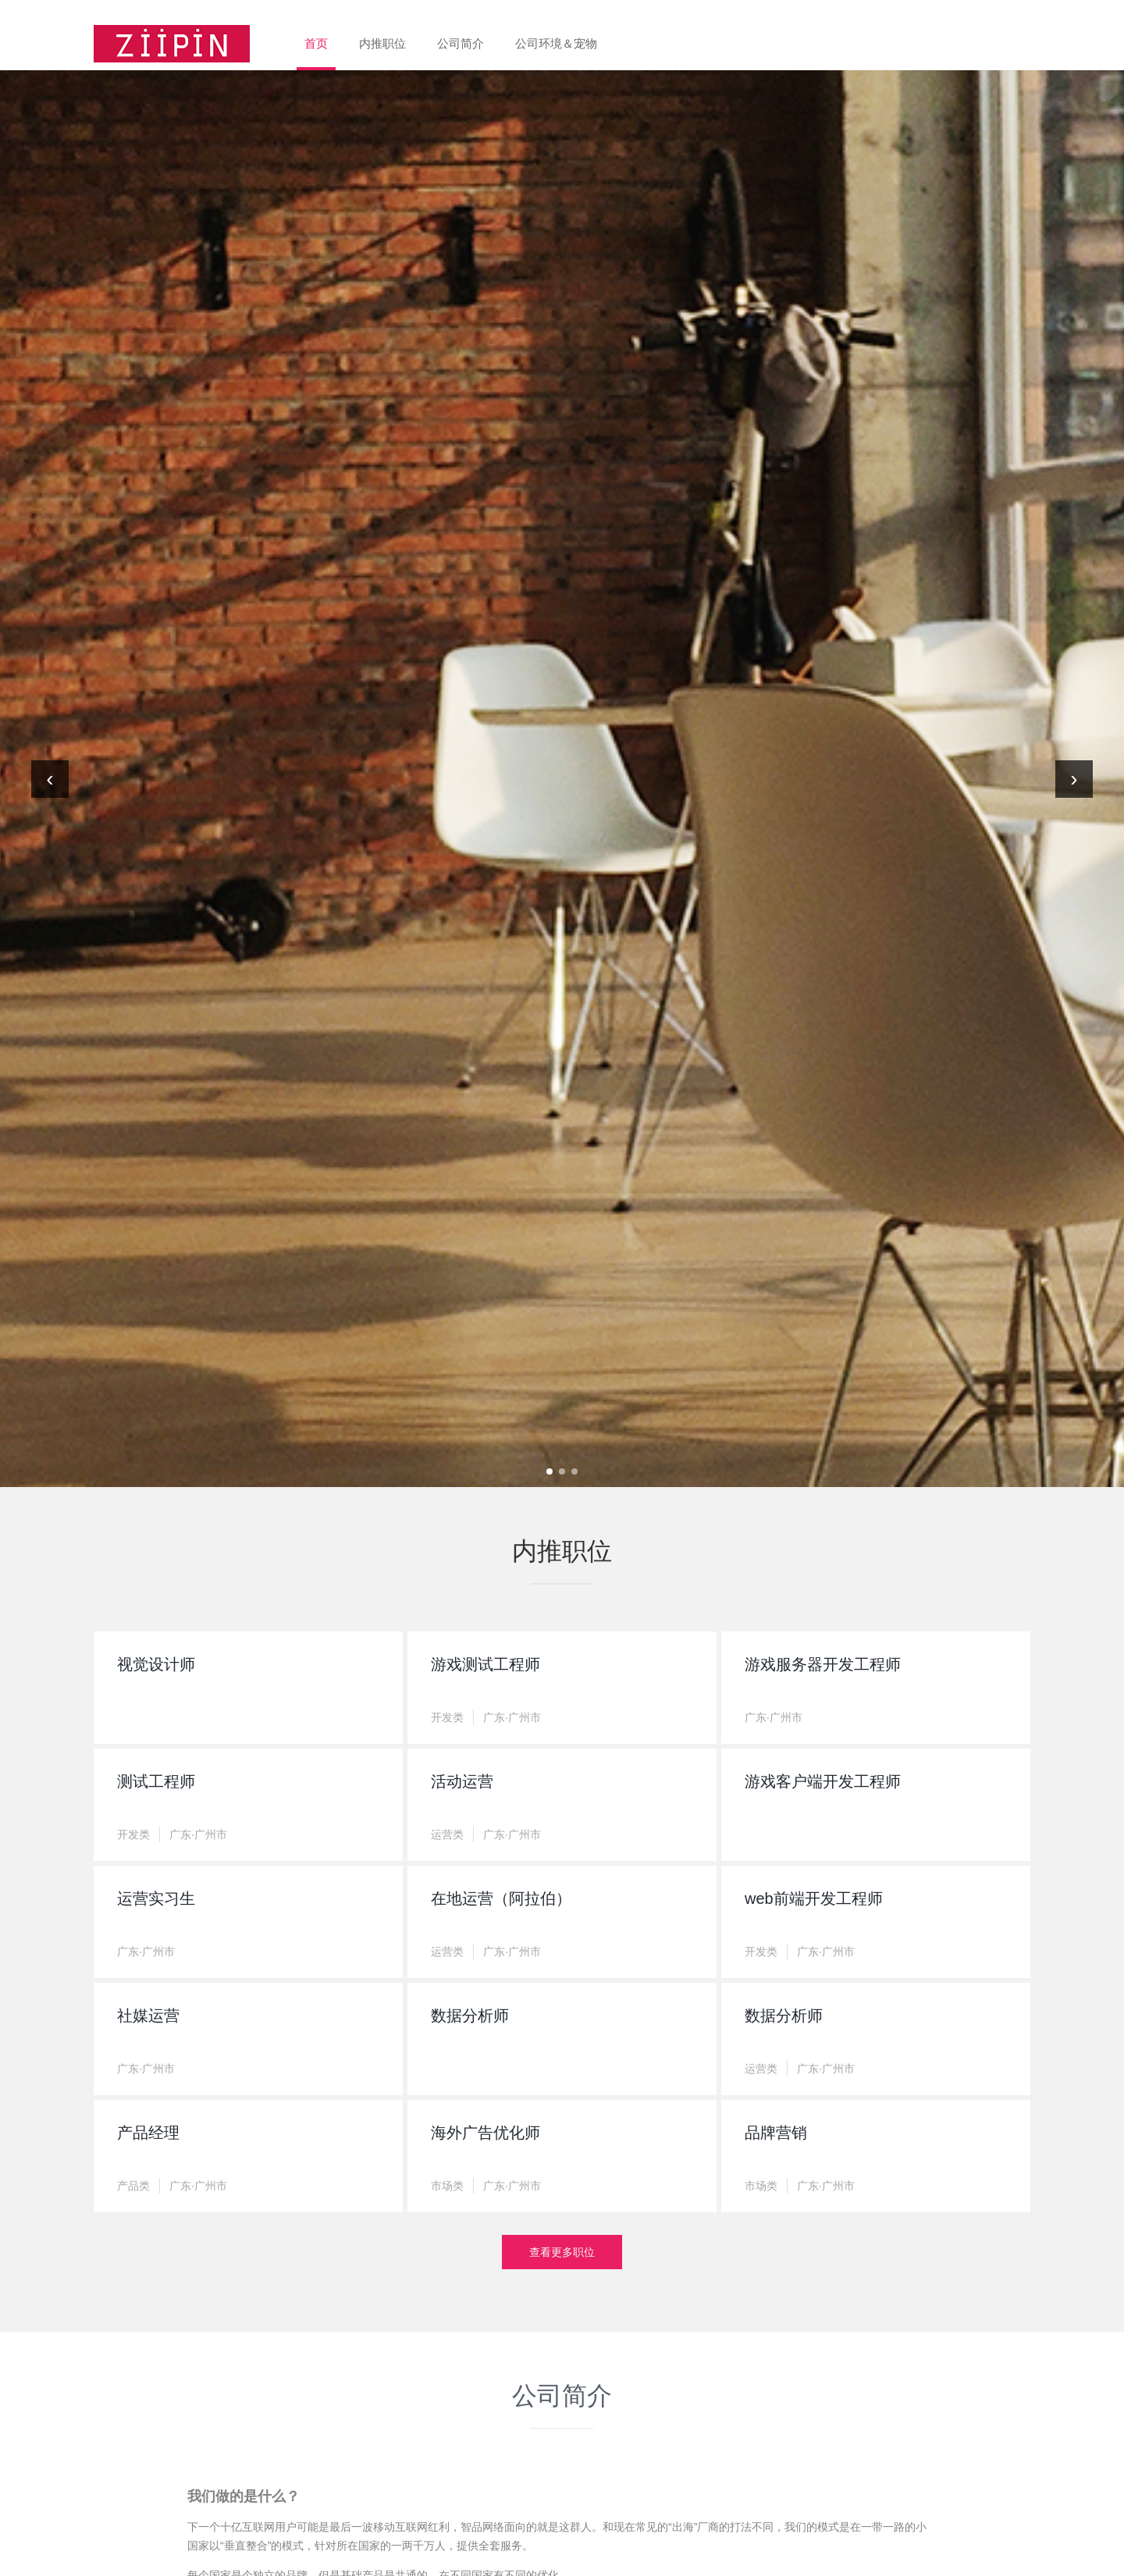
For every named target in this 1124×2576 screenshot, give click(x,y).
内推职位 (382, 43)
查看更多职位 (562, 2252)
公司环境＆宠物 (556, 43)
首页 (316, 43)
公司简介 (460, 43)
